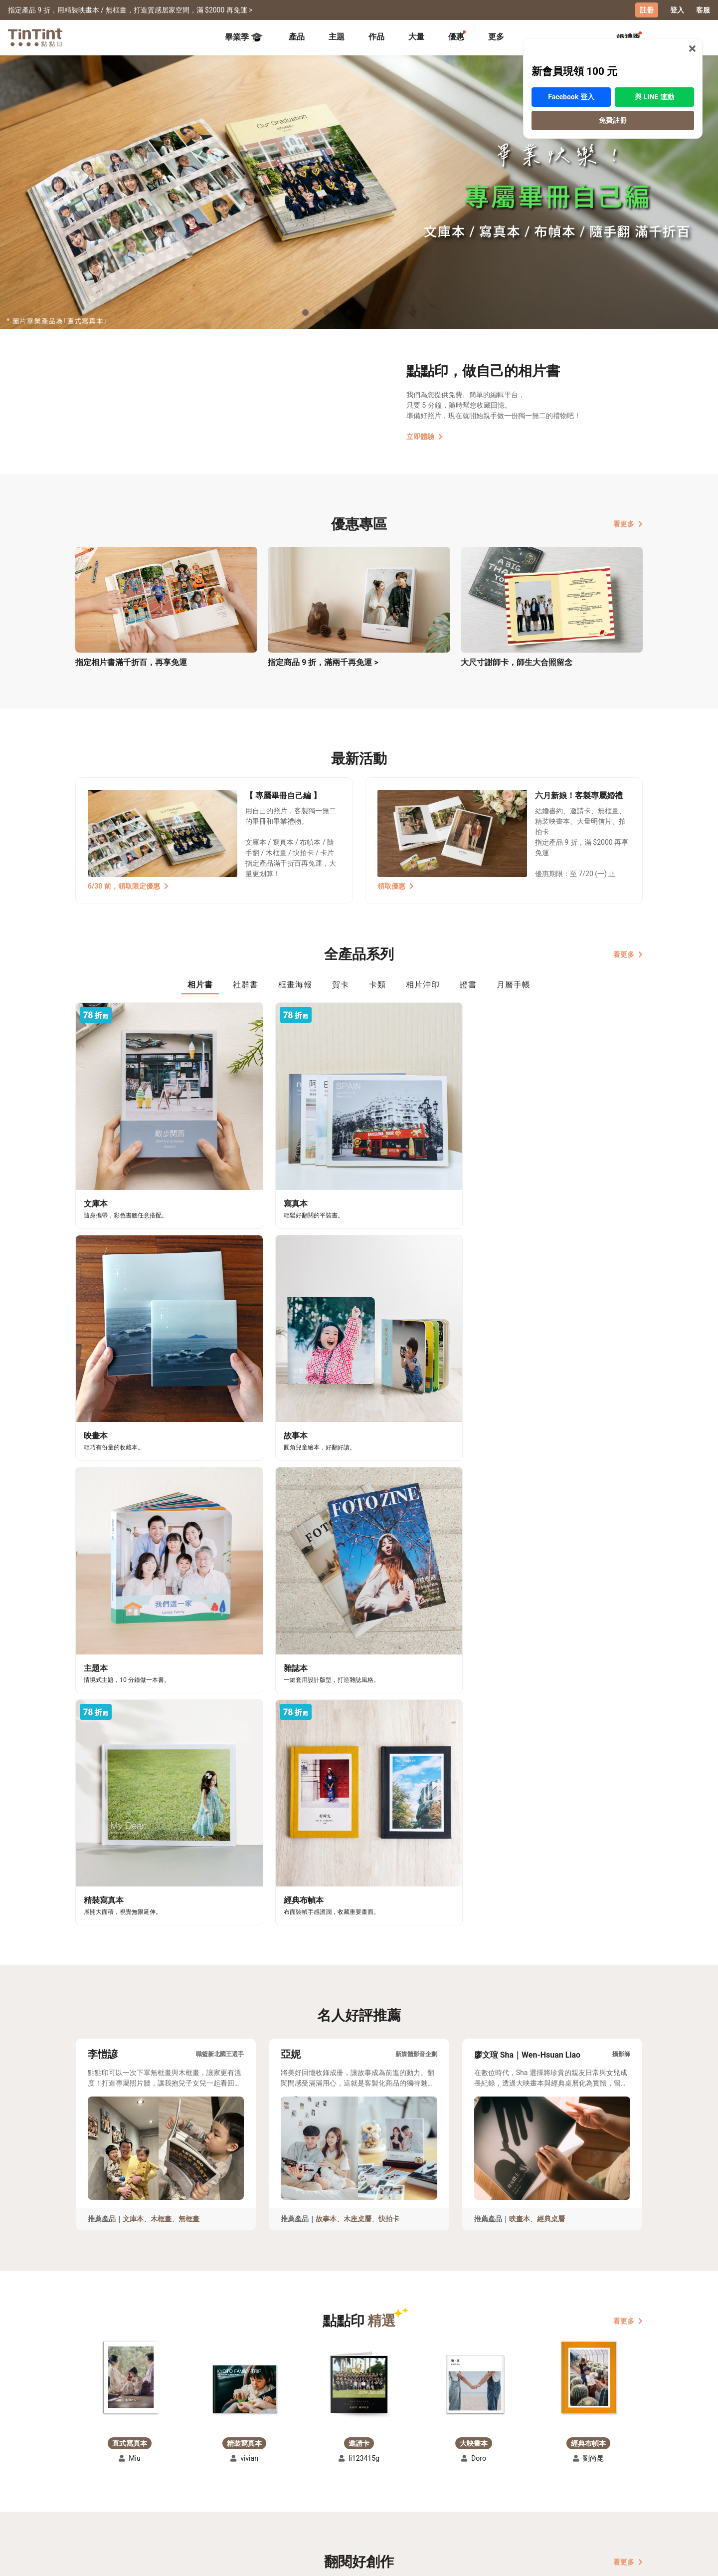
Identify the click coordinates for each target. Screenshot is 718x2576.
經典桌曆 (551, 1644)
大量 (416, 36)
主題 (337, 36)
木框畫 (161, 1644)
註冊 (647, 10)
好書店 (369, 2470)
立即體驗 (424, 436)
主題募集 (89, 2470)
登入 (677, 10)
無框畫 (189, 1644)
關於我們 (303, 2470)
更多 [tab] (496, 36)
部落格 (300, 2485)
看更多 (628, 523)
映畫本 (519, 1644)
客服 (703, 10)
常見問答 (234, 2470)
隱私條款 (234, 2499)
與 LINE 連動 (654, 78)
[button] (129, 1803)
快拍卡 (388, 1644)
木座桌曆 (357, 1644)
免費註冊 (613, 102)
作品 (376, 36)
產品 (297, 36)
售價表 (155, 2485)
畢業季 (244, 37)
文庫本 (133, 1644)
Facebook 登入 (571, 78)
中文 (629, 2561)
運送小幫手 (162, 2470)
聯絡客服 (234, 2485)
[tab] (297, 37)
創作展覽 (89, 2485)
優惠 (456, 36)
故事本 (326, 1644)
